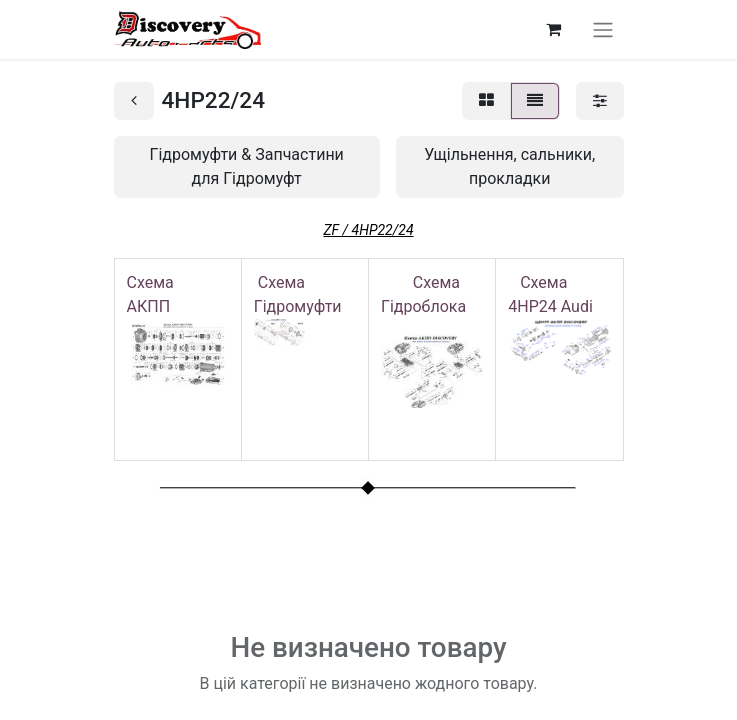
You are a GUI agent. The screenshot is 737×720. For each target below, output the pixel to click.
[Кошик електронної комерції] (554, 29)
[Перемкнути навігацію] (603, 29)
